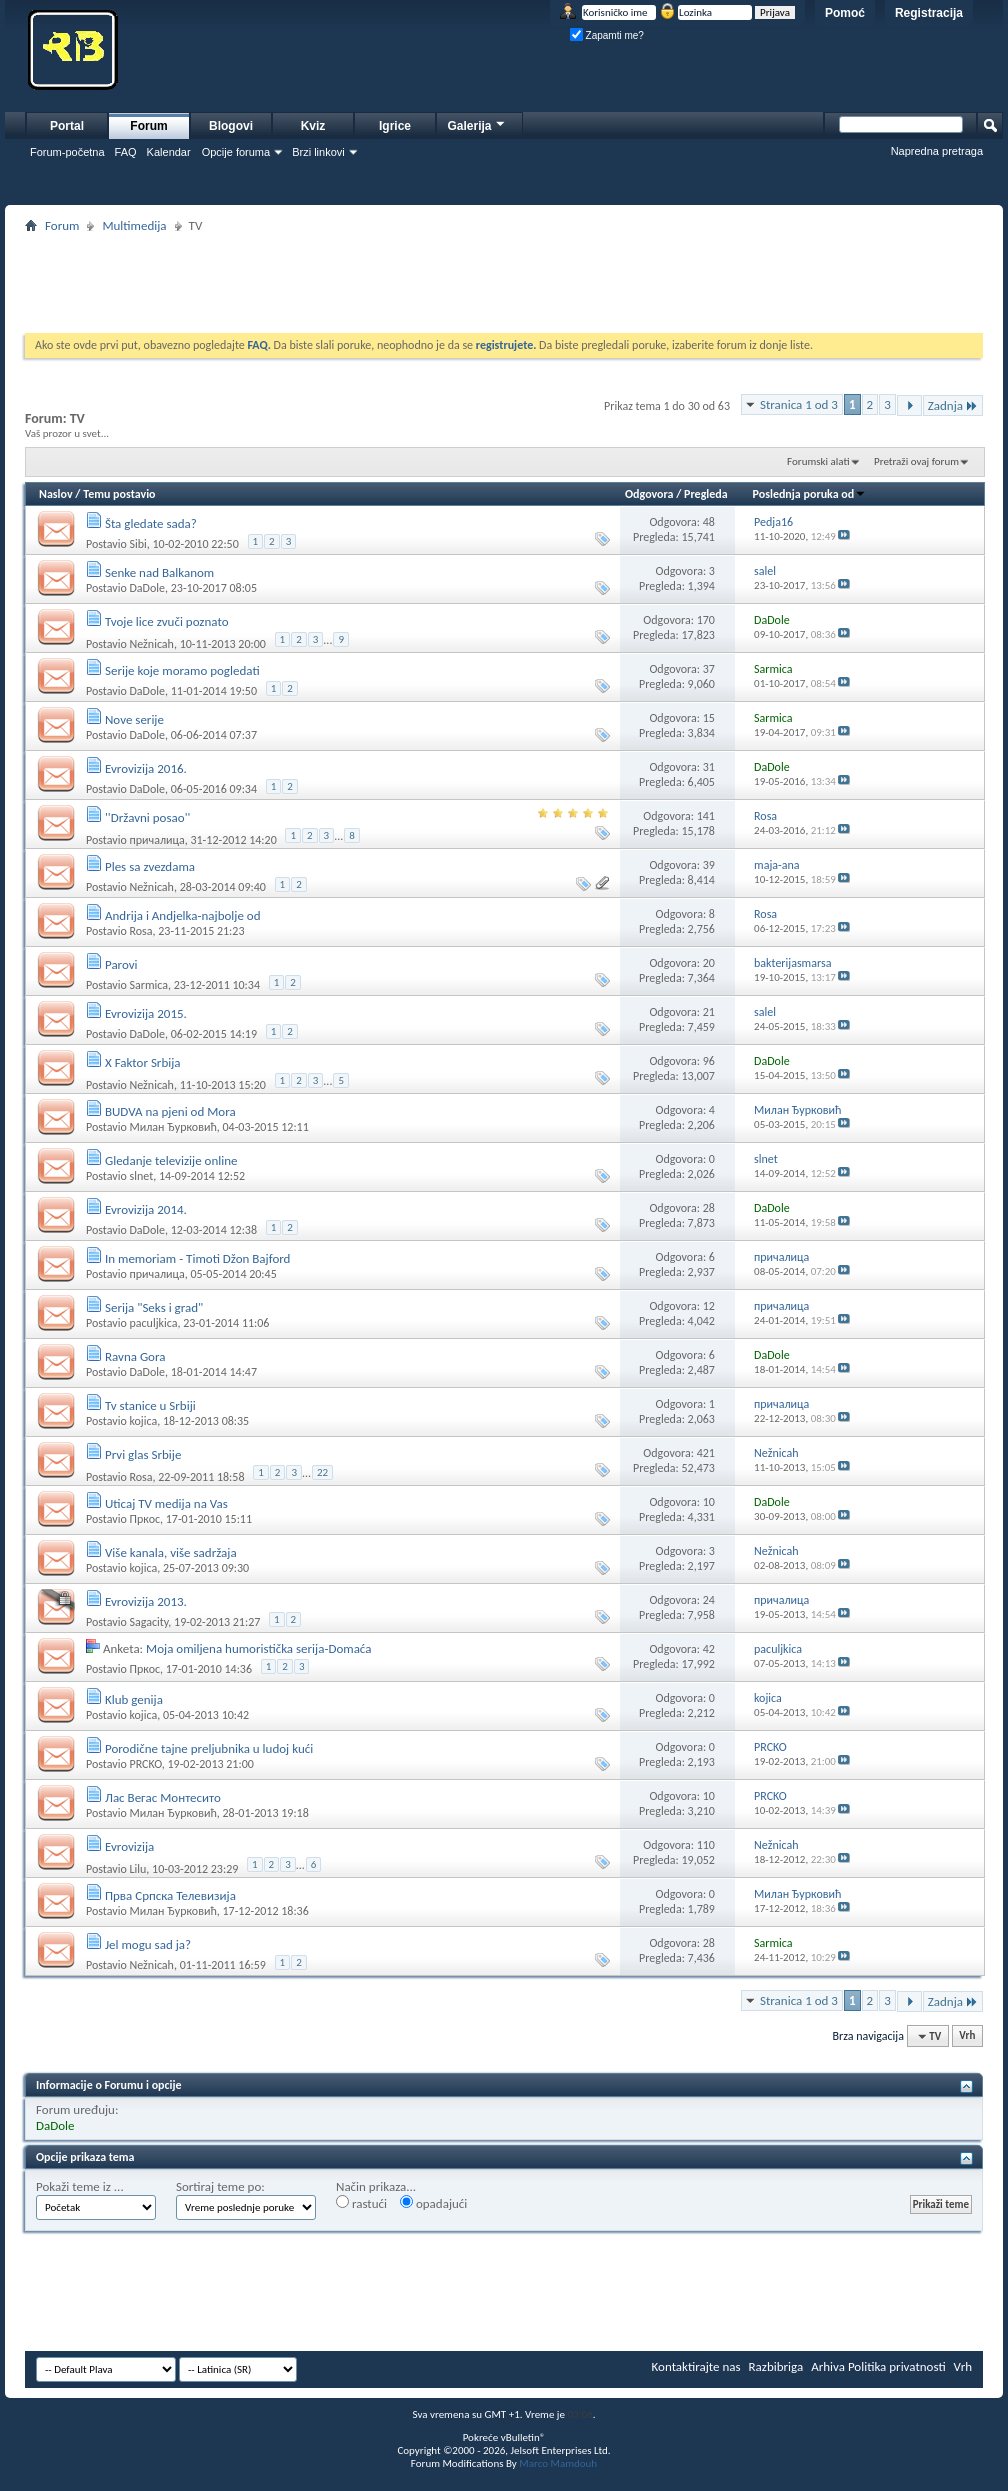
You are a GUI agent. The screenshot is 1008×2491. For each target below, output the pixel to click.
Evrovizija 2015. (146, 1013)
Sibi (137, 544)
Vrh (967, 2036)
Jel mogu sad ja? (148, 1944)
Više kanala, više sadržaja (171, 1552)
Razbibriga (776, 2366)
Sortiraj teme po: (220, 2186)
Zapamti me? (607, 35)
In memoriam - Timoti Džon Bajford (197, 1258)
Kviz (313, 126)
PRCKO (145, 1764)
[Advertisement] (504, 283)
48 (709, 522)
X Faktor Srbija (143, 1062)
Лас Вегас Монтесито (163, 1797)
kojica (143, 1421)
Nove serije (134, 719)
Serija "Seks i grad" (154, 1307)
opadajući (433, 2203)
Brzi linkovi (318, 152)
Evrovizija (129, 1846)
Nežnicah (151, 643)
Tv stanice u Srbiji (150, 1405)
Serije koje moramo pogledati (182, 670)
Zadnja (953, 405)
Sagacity (148, 1622)
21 (709, 1012)
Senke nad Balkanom (159, 572)
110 (706, 1845)
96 (709, 1061)
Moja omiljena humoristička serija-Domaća (258, 1648)
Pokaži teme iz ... (80, 2186)
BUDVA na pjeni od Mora (170, 1111)
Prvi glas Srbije (143, 1454)
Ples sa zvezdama (150, 866)
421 (706, 1453)
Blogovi (231, 126)
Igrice (395, 126)
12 (709, 1306)
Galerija (477, 123)
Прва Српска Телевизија (170, 1895)
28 (709, 1208)
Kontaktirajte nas (696, 2366)
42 (709, 1649)
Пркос (144, 1519)
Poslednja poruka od (810, 494)
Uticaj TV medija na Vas (166, 1503)
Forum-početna (67, 152)
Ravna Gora (135, 1356)
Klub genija (134, 1699)
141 (706, 816)
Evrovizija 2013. (146, 1601)
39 (709, 865)
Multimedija (134, 225)
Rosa (140, 931)
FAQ (126, 152)
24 (709, 1600)
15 (709, 718)
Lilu (137, 1868)
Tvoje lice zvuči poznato (167, 621)
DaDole (147, 588)
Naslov (56, 494)
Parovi (121, 964)
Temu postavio (119, 494)
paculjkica (153, 1323)
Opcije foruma (236, 152)
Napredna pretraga (937, 151)
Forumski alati (818, 461)
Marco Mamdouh (558, 2463)
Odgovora (649, 494)
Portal (67, 126)
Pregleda (706, 494)
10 (709, 1502)
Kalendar (169, 152)
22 (322, 1472)
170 (706, 620)
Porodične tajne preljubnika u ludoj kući (209, 1748)
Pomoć (845, 13)
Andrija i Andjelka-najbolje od (183, 915)
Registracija (929, 13)
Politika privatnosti (897, 2366)
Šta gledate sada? (151, 523)
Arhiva (828, 2366)
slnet (141, 1176)
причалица (156, 839)
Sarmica (148, 985)
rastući (361, 2203)
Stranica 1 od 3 (799, 404)
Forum (148, 126)
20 (709, 963)
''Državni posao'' (147, 817)
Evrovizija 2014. (146, 1209)
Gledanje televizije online (171, 1160)
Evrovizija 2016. (146, 768)
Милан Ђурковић (172, 1127)
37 (709, 669)
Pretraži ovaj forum (916, 461)
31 (709, 767)
